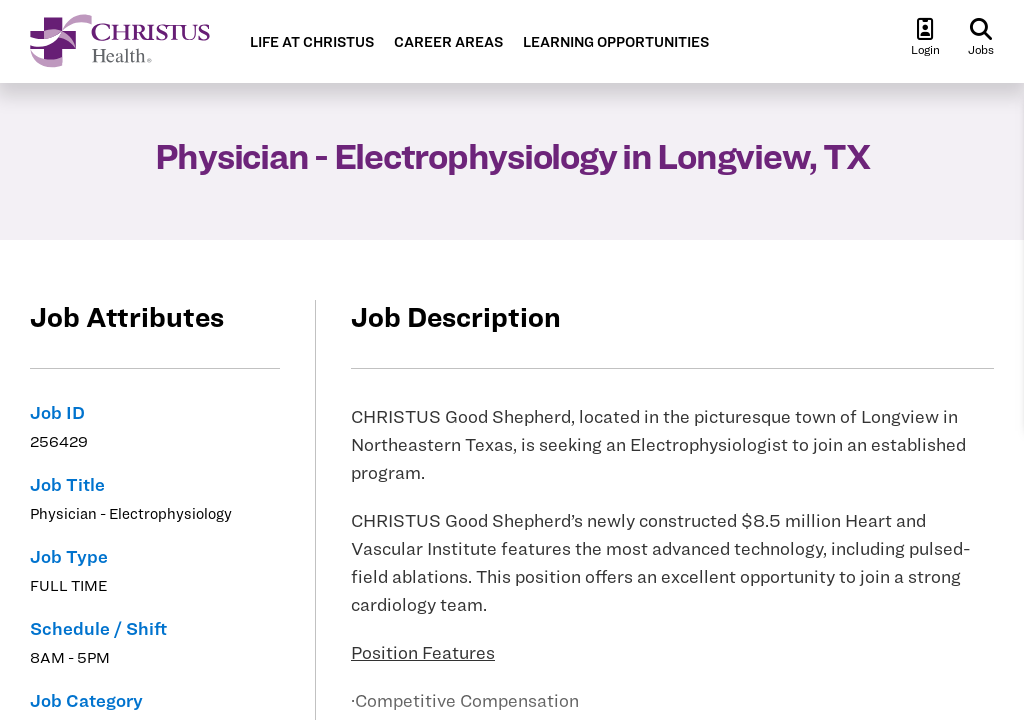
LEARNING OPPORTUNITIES (616, 42)
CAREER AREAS (448, 42)
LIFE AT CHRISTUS (312, 42)
